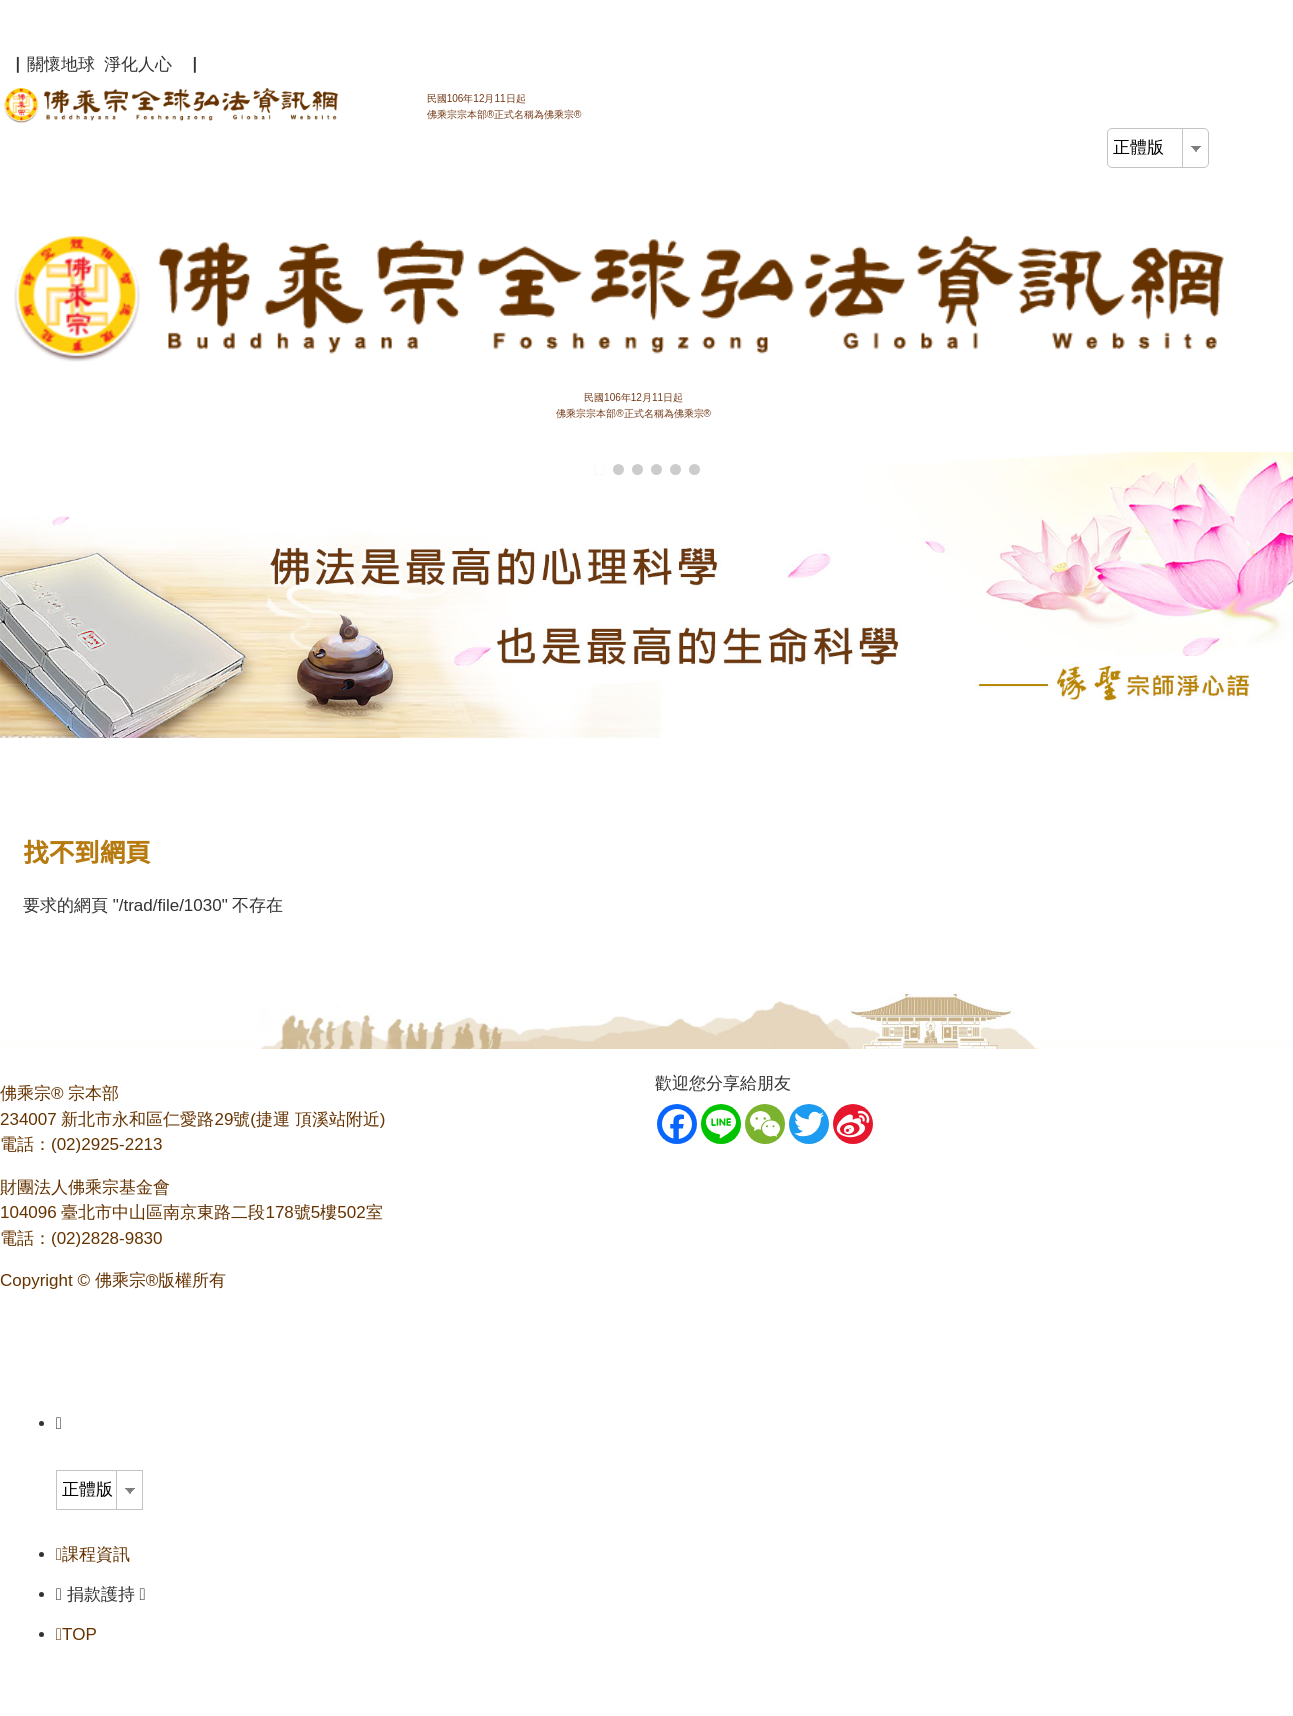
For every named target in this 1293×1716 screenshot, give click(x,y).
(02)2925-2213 (107, 1144)
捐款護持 (106, 1594)
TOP (76, 1634)
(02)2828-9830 (107, 1238)
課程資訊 (93, 1554)
